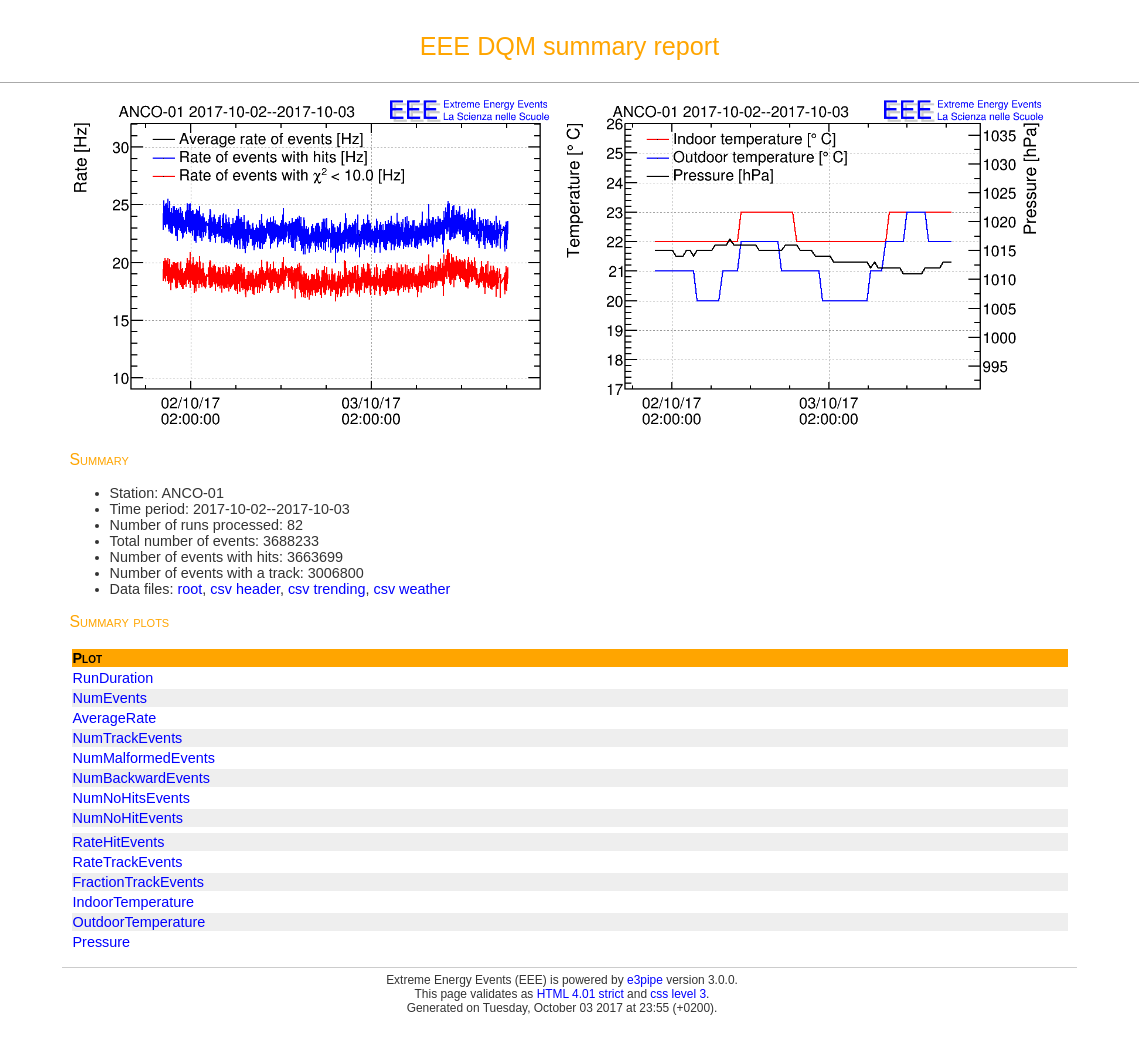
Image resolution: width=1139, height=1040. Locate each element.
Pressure (102, 942)
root (189, 589)
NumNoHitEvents (128, 818)
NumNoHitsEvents (132, 798)
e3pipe (645, 980)
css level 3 (678, 994)
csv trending (327, 589)
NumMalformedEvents (144, 758)
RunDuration (113, 678)
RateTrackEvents (128, 862)
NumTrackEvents (128, 738)
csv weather (412, 589)
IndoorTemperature (134, 902)
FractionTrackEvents (138, 882)
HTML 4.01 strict (580, 994)
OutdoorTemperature (139, 922)
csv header (245, 589)
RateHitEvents (119, 842)
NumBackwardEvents (142, 778)
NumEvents (110, 698)
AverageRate (115, 718)
